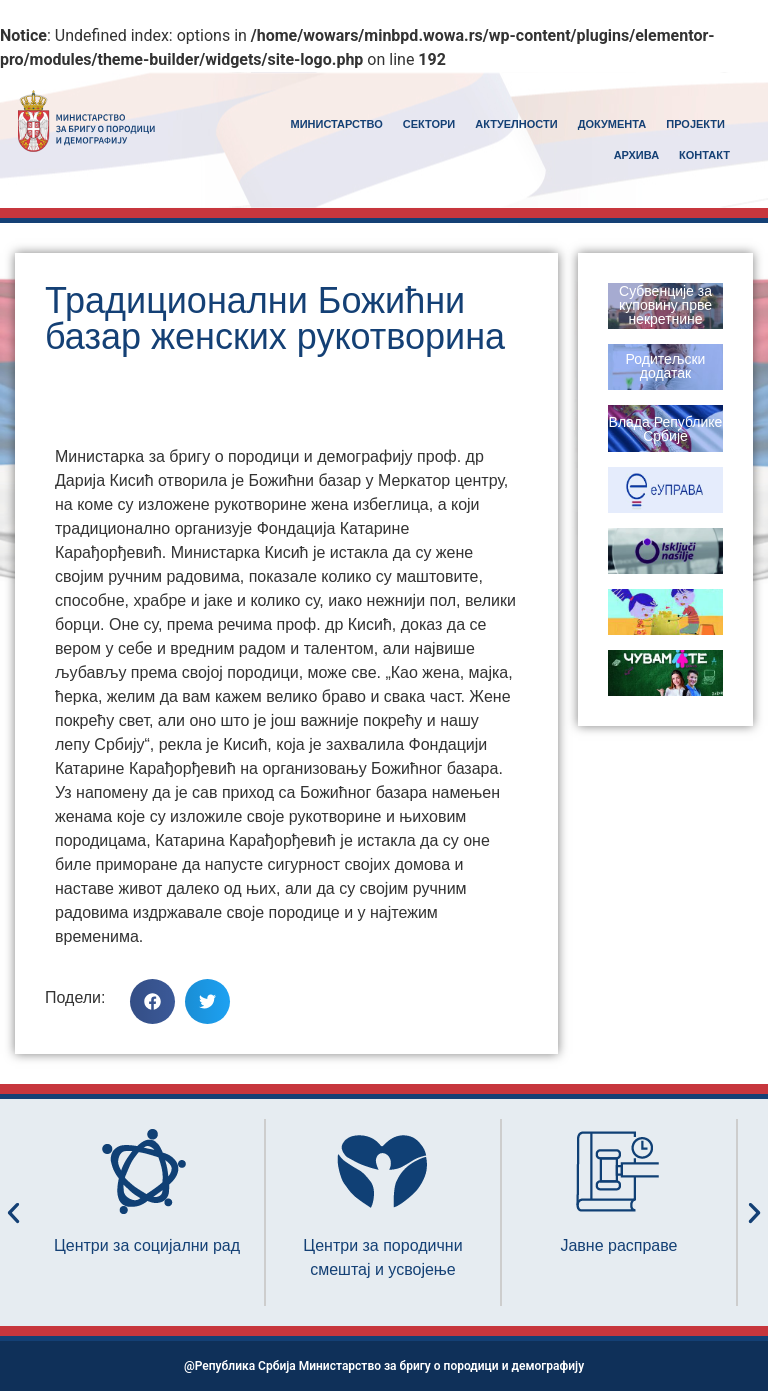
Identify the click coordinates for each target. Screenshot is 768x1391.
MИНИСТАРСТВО (337, 124)
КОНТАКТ (704, 155)
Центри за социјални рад (147, 1245)
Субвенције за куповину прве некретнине (665, 305)
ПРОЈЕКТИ (695, 124)
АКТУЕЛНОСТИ (516, 124)
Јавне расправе (618, 1245)
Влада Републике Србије (666, 429)
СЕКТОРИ (429, 124)
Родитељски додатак (666, 366)
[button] (152, 1001)
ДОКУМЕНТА (612, 124)
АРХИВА (636, 155)
